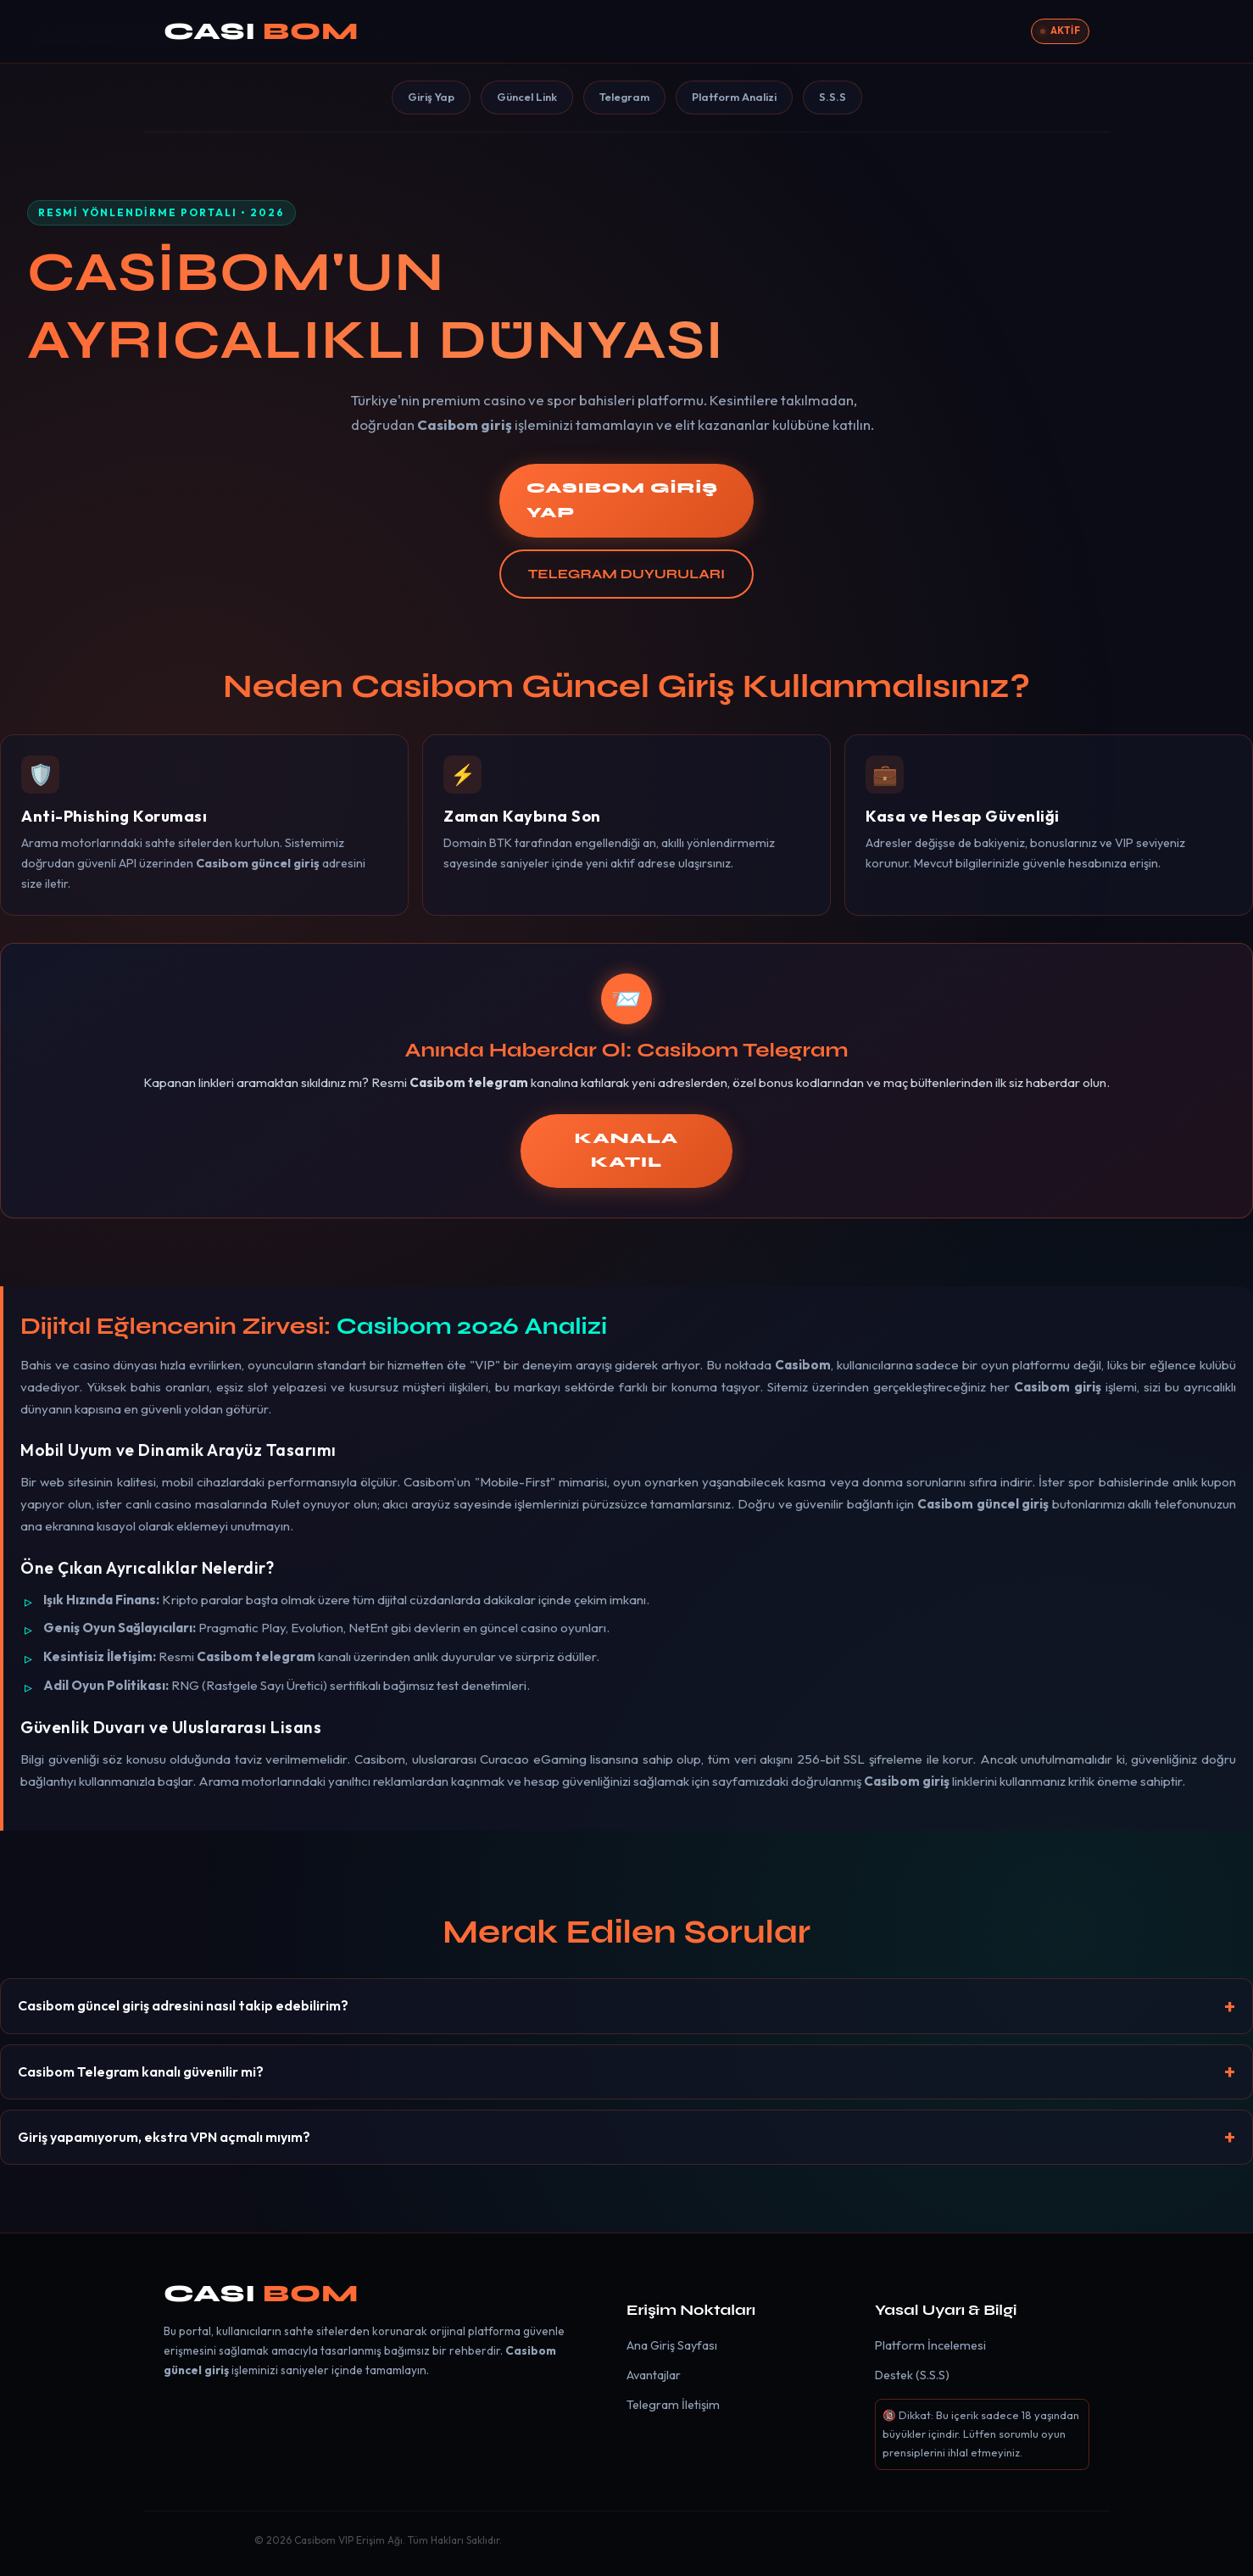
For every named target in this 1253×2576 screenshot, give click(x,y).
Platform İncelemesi (930, 2345)
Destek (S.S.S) (912, 2375)
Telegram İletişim (673, 2404)
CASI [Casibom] (261, 31)
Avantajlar (653, 2375)
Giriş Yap (431, 96)
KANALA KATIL (626, 1150)
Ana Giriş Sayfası (671, 2345)
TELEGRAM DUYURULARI (626, 574)
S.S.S (832, 96)
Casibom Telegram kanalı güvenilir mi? (141, 2071)
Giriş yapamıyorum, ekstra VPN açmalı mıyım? (164, 2136)
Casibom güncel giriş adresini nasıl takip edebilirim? (183, 2005)
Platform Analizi (734, 96)
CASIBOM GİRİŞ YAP (622, 500)
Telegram (624, 96)
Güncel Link (527, 96)
